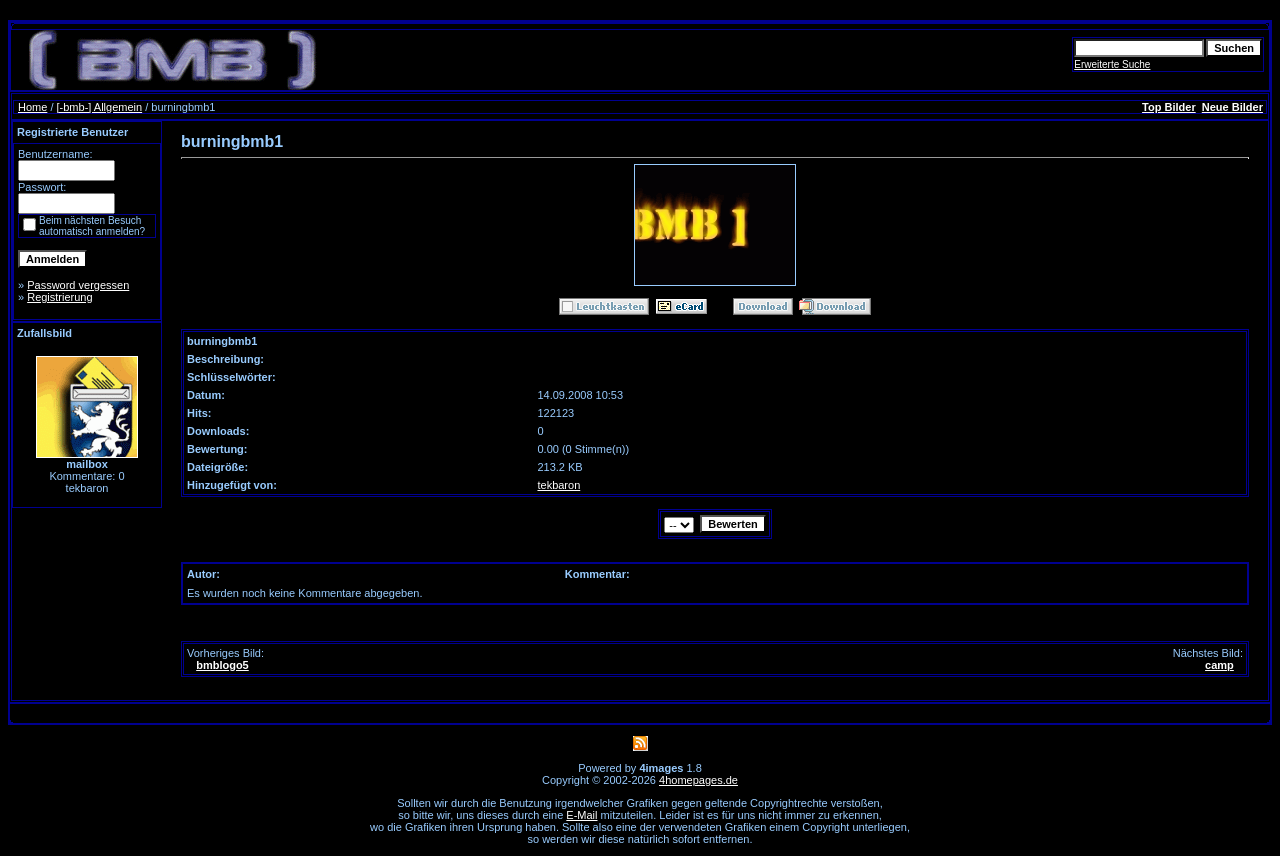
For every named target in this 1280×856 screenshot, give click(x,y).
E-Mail (581, 815)
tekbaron (558, 485)
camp (1219, 665)
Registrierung (59, 297)
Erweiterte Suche (1112, 64)
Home (32, 107)
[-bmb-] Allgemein (100, 107)
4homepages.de (698, 780)
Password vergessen (78, 285)
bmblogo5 (222, 665)
